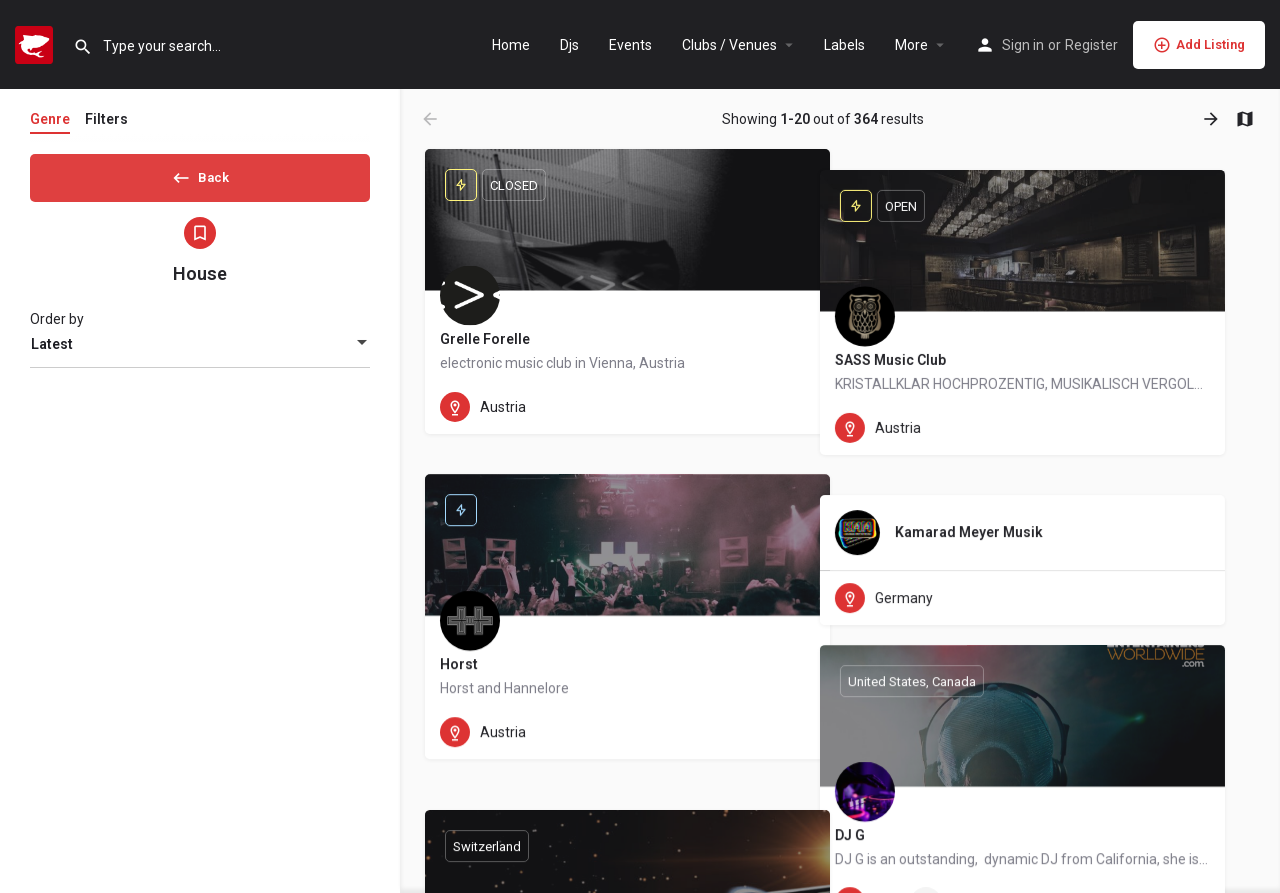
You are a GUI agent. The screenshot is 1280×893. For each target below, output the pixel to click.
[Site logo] (36, 43)
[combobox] (200, 351)
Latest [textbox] (52, 351)
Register (1091, 45)
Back (200, 174)
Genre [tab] (50, 119)
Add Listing (1199, 45)
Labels (844, 45)
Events (630, 45)
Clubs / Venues (729, 45)
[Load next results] (1213, 119)
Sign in (1023, 45)
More (911, 45)
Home (511, 45)
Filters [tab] (106, 119)
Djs (569, 45)
